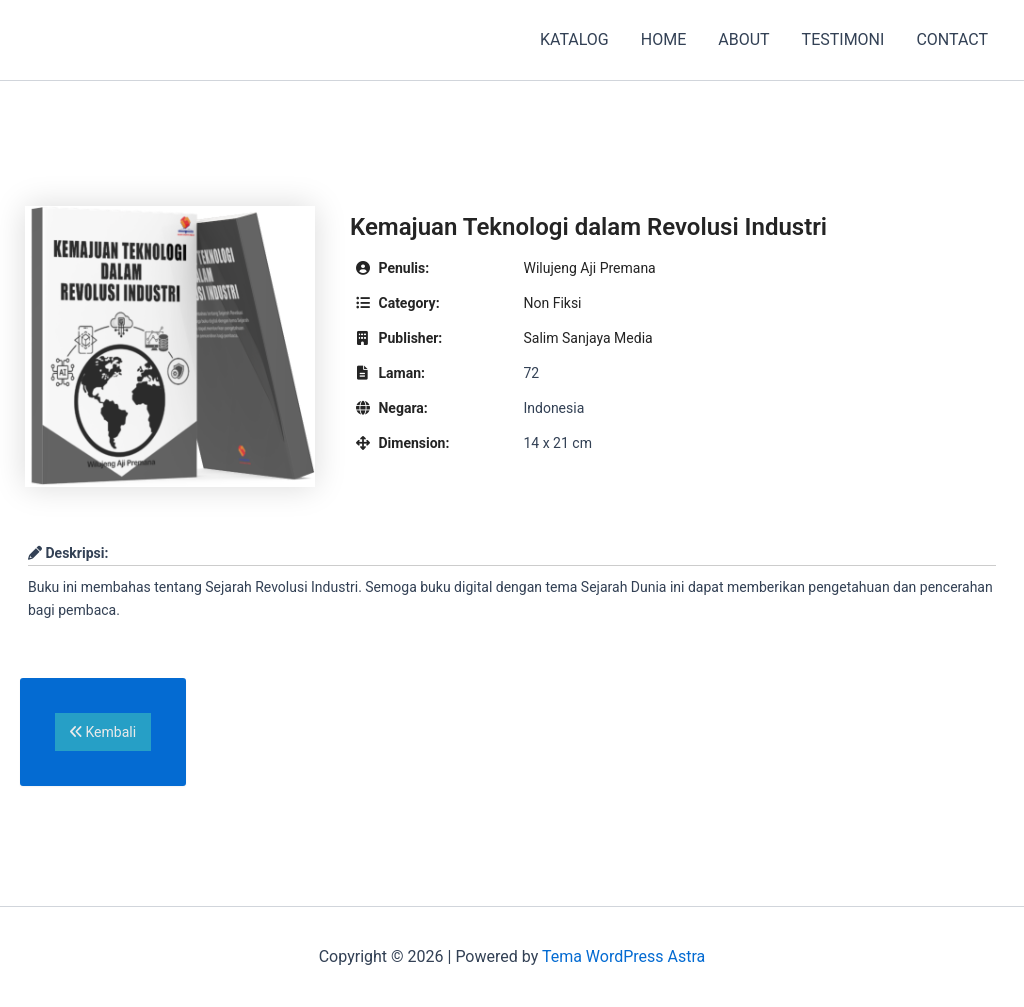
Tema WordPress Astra (623, 956)
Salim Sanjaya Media (587, 338)
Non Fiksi (552, 303)
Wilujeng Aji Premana (589, 268)
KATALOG (574, 39)
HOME (663, 39)
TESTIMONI (843, 39)
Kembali (103, 732)
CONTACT (952, 39)
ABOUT (743, 39)
